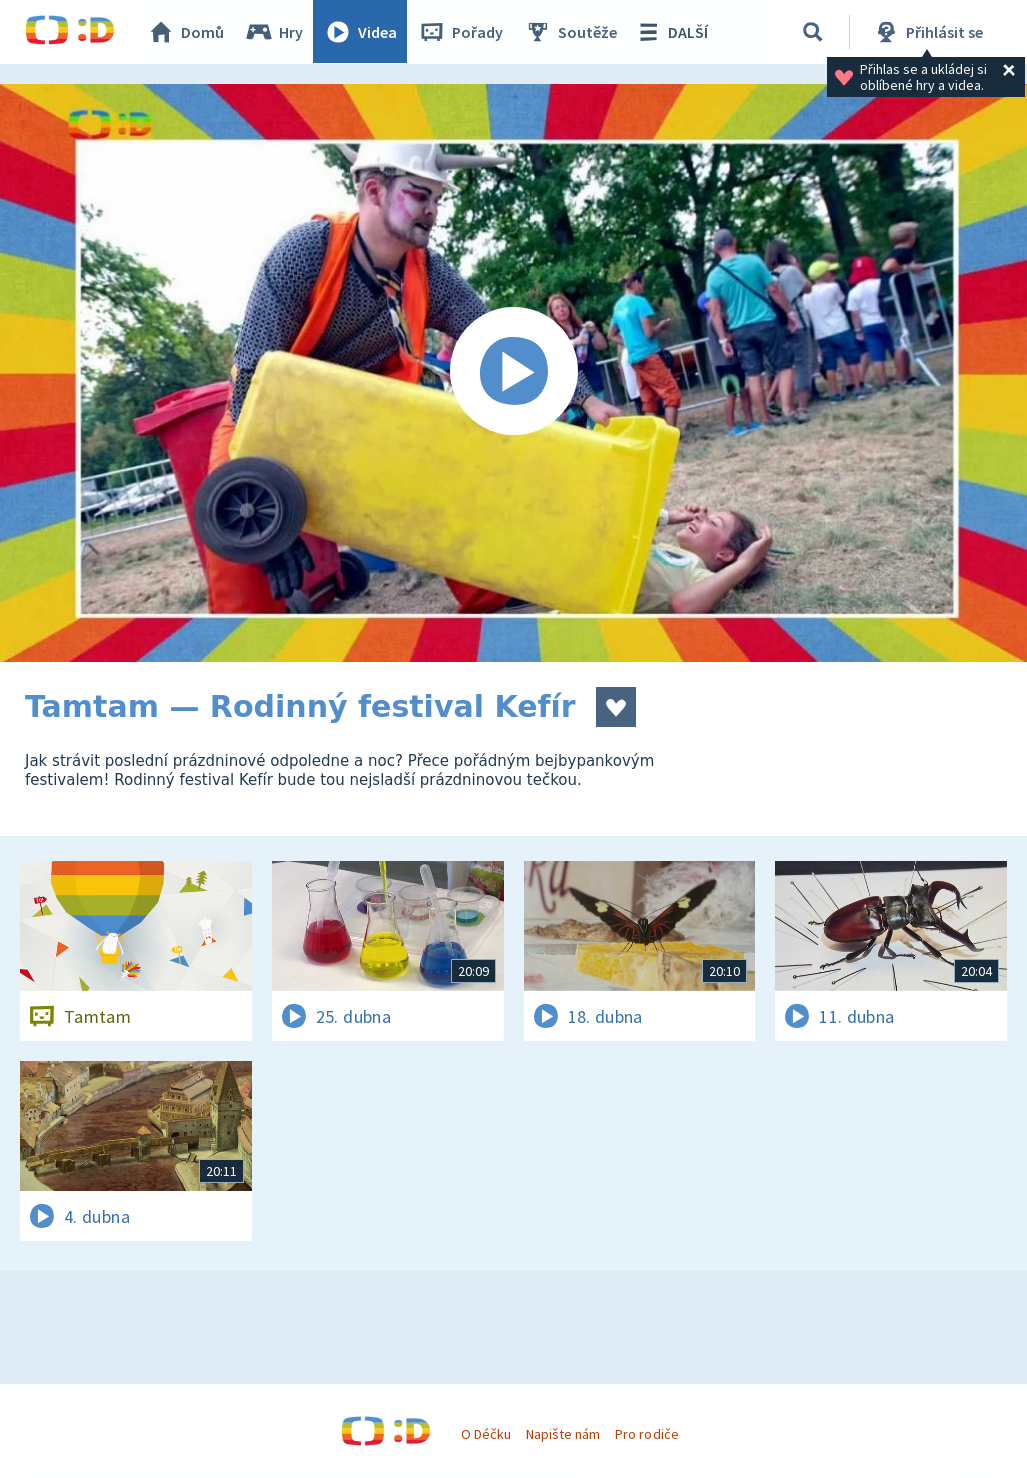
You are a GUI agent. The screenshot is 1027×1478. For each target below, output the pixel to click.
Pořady (461, 32)
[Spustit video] (513, 373)
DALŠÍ (671, 32)
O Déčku (486, 1434)
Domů (186, 32)
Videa (361, 32)
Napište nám (563, 1434)
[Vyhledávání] (814, 32)
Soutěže (571, 32)
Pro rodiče (646, 1434)
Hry (274, 32)
